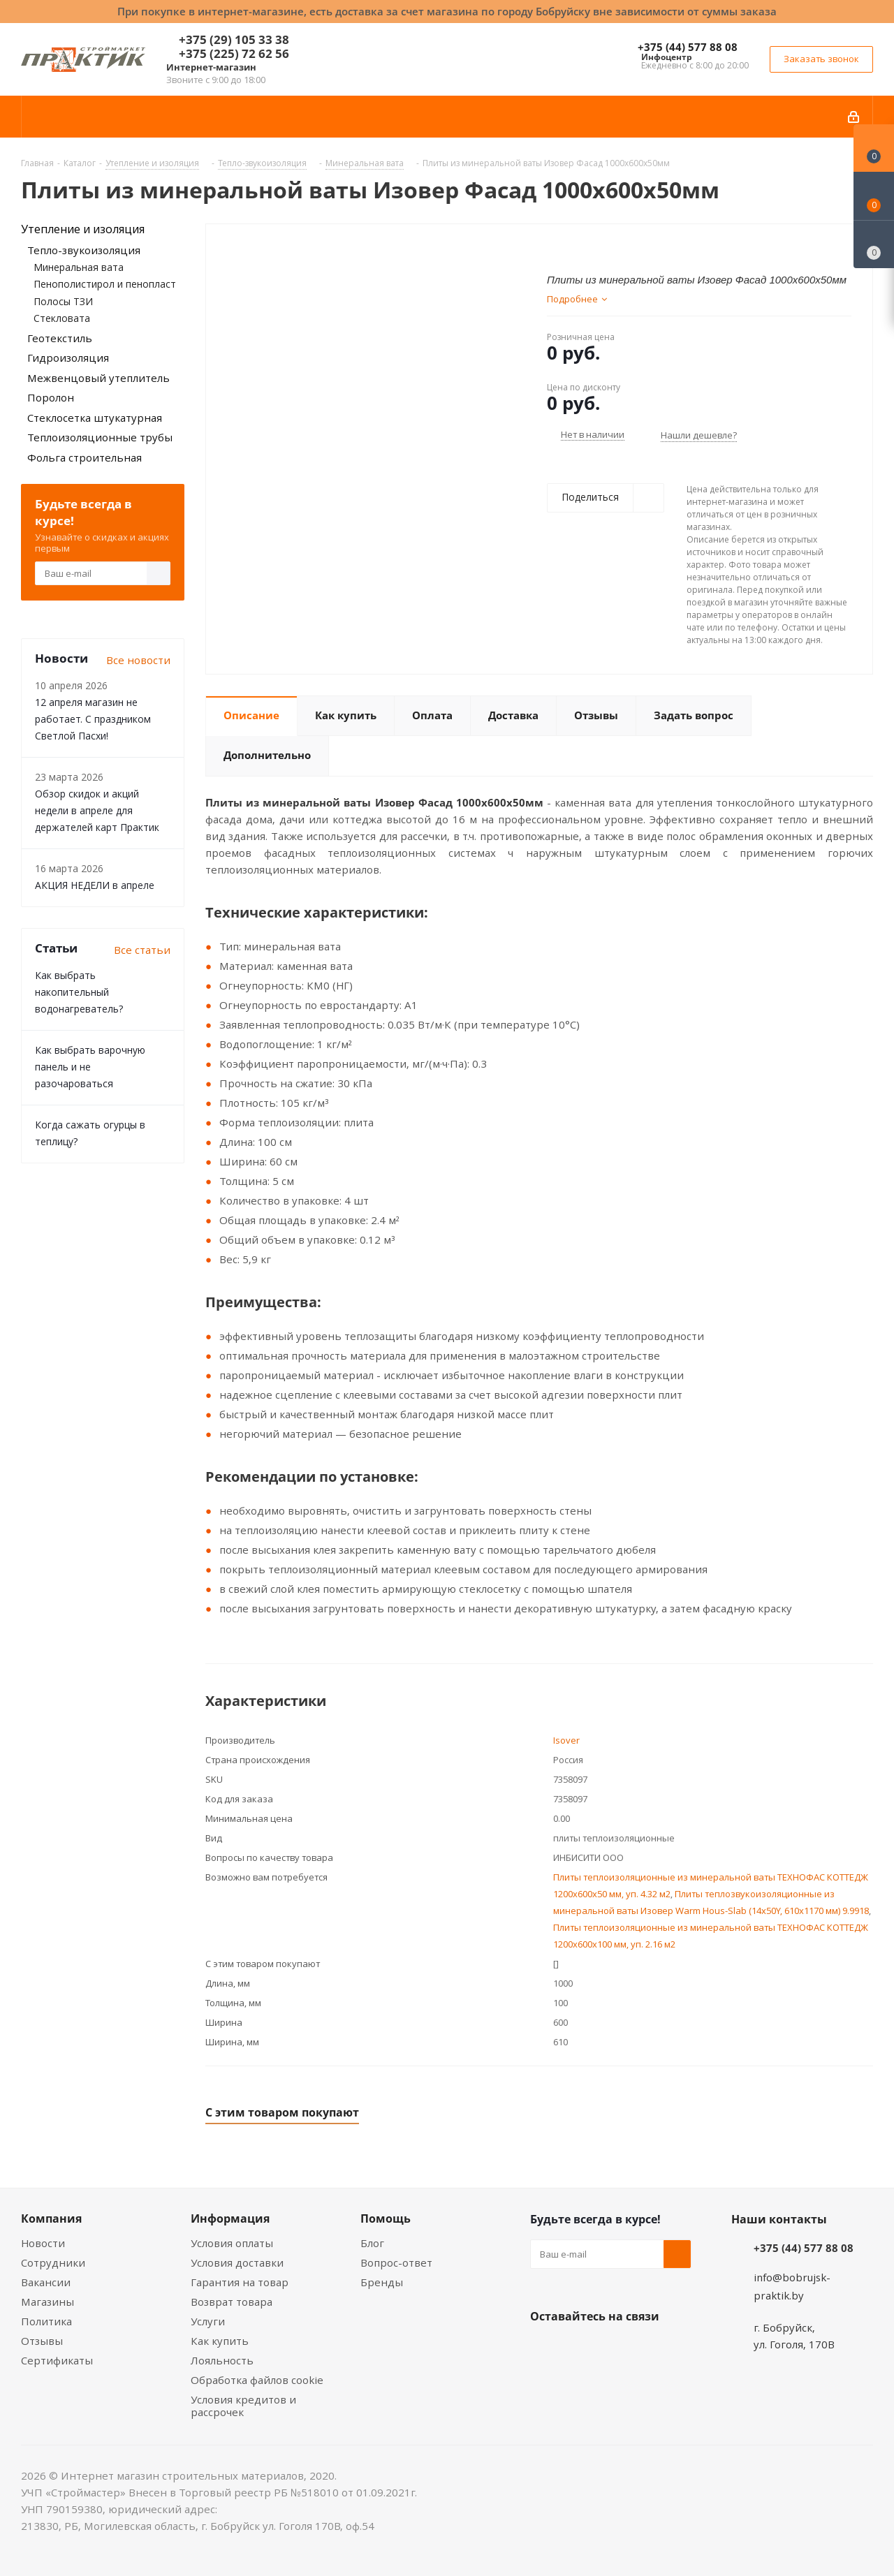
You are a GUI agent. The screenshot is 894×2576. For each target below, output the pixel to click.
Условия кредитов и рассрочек (243, 2405)
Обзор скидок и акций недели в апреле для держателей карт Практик (97, 810)
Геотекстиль (59, 338)
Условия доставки (237, 2262)
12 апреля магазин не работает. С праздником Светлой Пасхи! (93, 718)
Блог (372, 2243)
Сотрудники (53, 2262)
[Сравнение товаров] (873, 244)
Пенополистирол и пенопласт (105, 283)
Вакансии (46, 2282)
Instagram (614, 2349)
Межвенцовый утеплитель (98, 378)
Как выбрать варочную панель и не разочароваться (90, 1066)
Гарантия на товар (239, 2282)
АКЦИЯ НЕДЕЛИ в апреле (94, 885)
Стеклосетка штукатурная (94, 418)
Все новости (138, 660)
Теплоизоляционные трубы (100, 437)
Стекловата (62, 318)
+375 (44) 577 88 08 (688, 47)
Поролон (50, 397)
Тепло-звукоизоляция (83, 250)
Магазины (47, 2302)
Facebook (579, 2349)
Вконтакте (544, 2349)
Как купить (220, 2341)
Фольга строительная (84, 457)
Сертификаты (57, 2360)
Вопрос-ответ (396, 2262)
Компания (51, 2218)
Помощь (385, 2218)
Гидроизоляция (68, 358)
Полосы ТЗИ (63, 301)
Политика (46, 2321)
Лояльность (222, 2360)
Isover (566, 1740)
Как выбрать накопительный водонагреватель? (79, 992)
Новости (43, 2243)
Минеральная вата (79, 267)
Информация (230, 2218)
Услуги (208, 2321)
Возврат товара (231, 2302)
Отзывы (42, 2341)
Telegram (649, 2349)
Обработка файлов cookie (257, 2380)
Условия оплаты (232, 2243)
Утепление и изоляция (83, 229)
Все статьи (142, 950)
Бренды (381, 2282)
